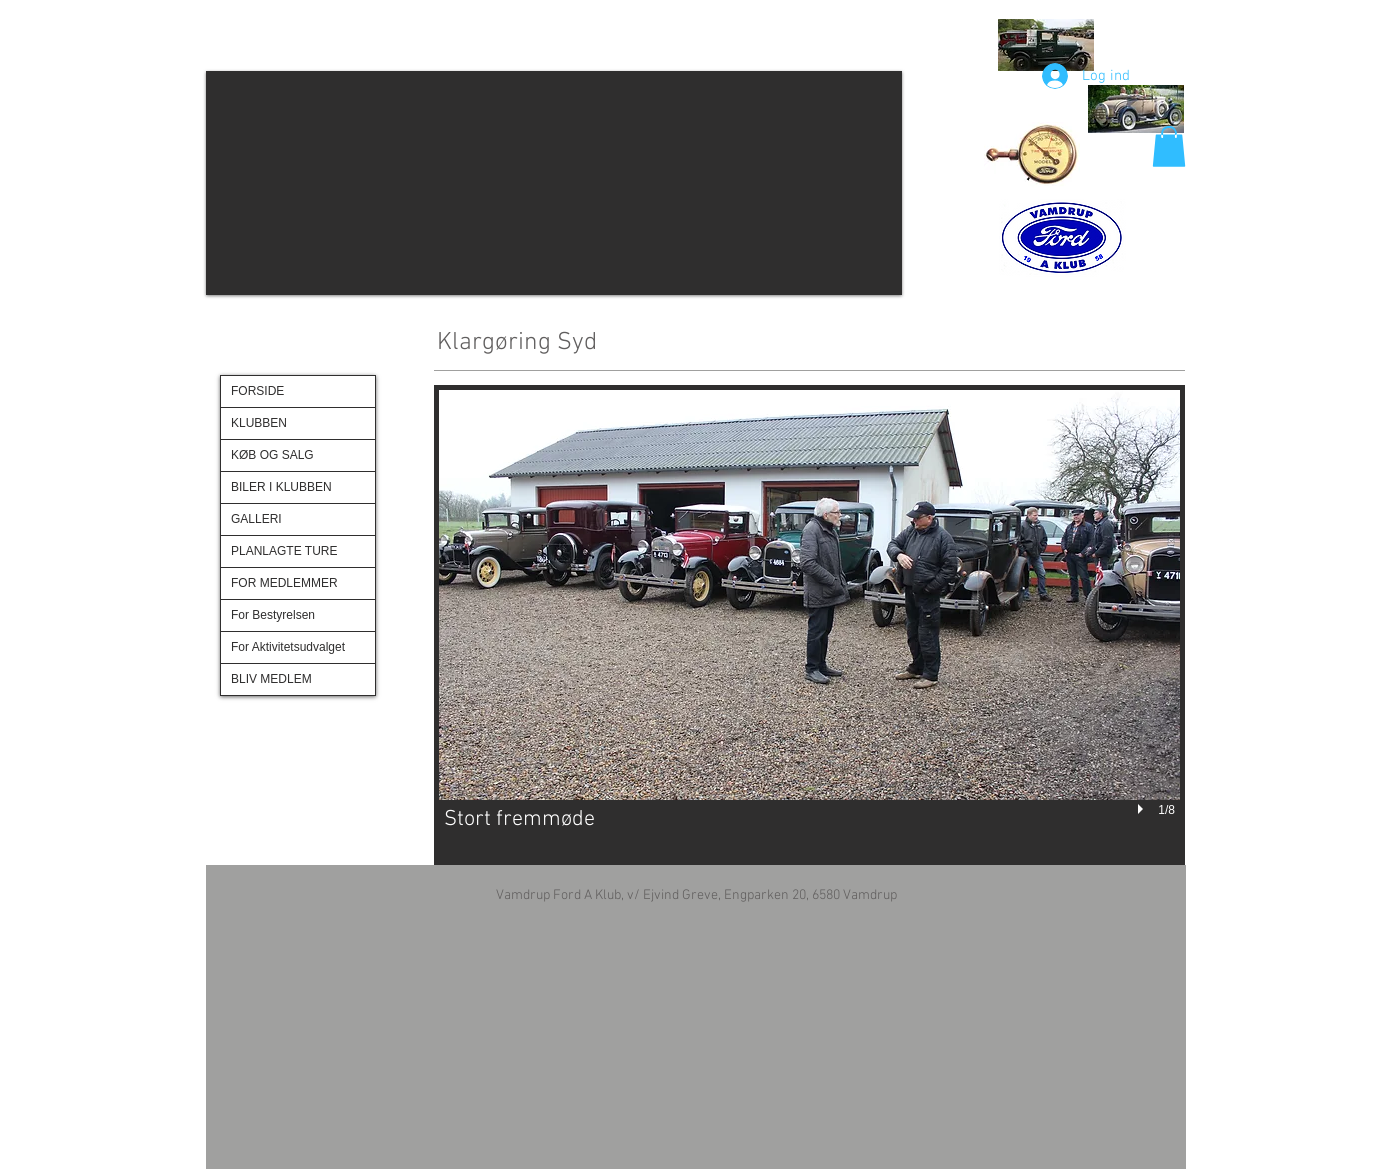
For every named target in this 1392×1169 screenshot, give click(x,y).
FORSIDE (257, 391)
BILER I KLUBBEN (281, 487)
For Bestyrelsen (273, 615)
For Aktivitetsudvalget (288, 647)
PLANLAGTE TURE (284, 551)
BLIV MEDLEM (271, 679)
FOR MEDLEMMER (284, 583)
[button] (554, 183)
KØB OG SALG (272, 455)
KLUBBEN (259, 423)
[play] (1143, 810)
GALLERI (256, 519)
